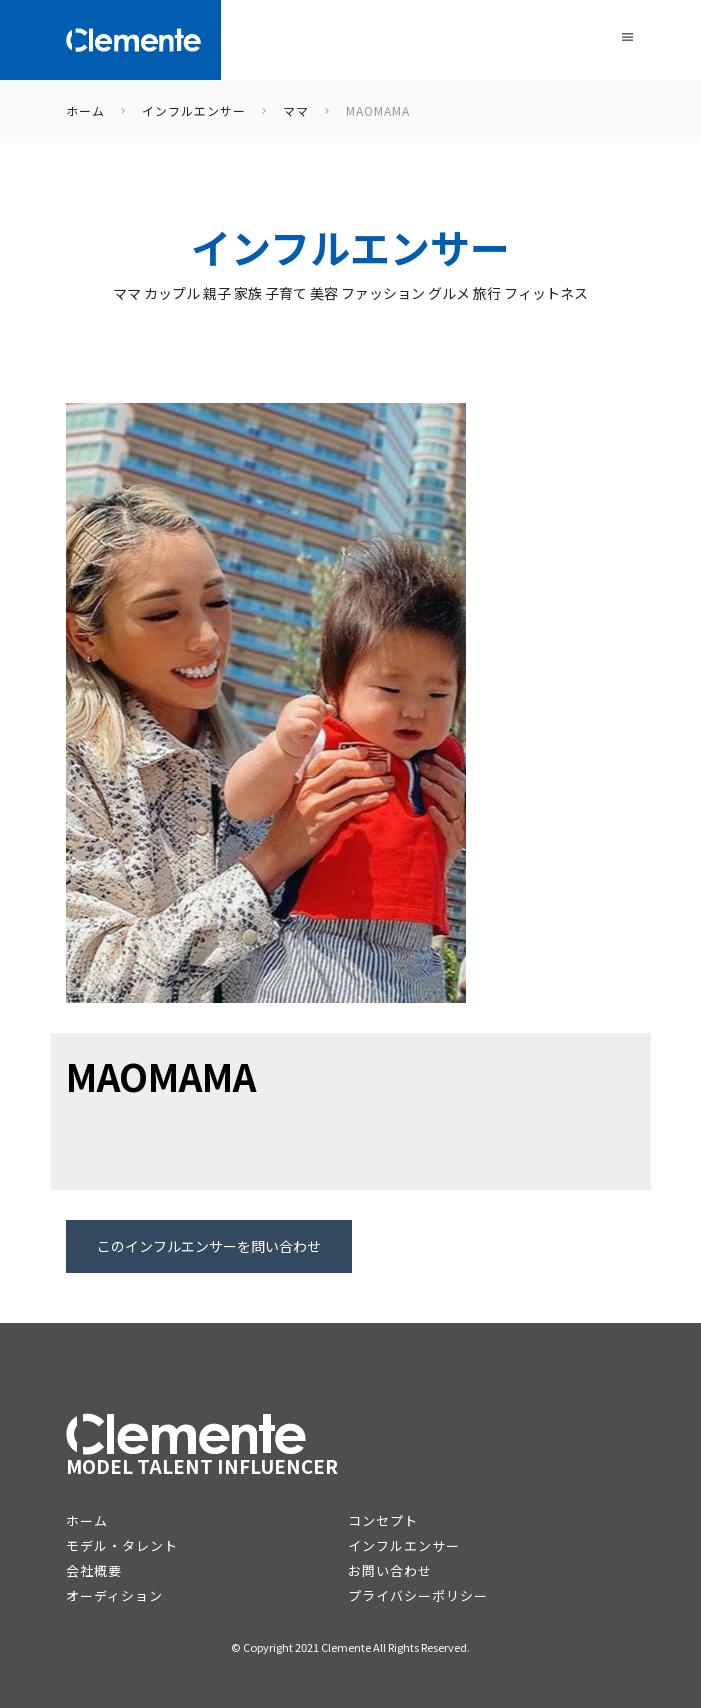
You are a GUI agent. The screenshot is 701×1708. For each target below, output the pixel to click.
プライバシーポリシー (418, 1595)
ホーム (87, 1520)
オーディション (114, 1595)
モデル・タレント (122, 1545)
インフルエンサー (404, 1545)
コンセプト (383, 1520)
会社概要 (94, 1570)
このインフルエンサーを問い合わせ (209, 1246)
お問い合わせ (390, 1570)
